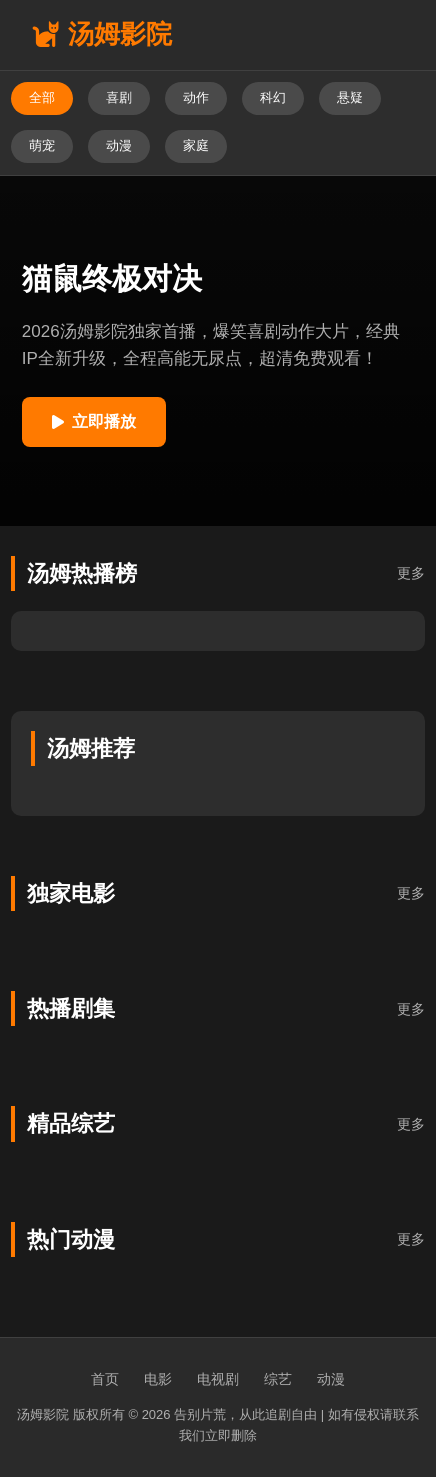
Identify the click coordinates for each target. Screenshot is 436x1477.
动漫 (331, 1379)
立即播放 (94, 421)
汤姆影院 (101, 34)
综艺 (278, 1379)
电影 (158, 1379)
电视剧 (218, 1379)
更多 (411, 573)
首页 (105, 1379)
